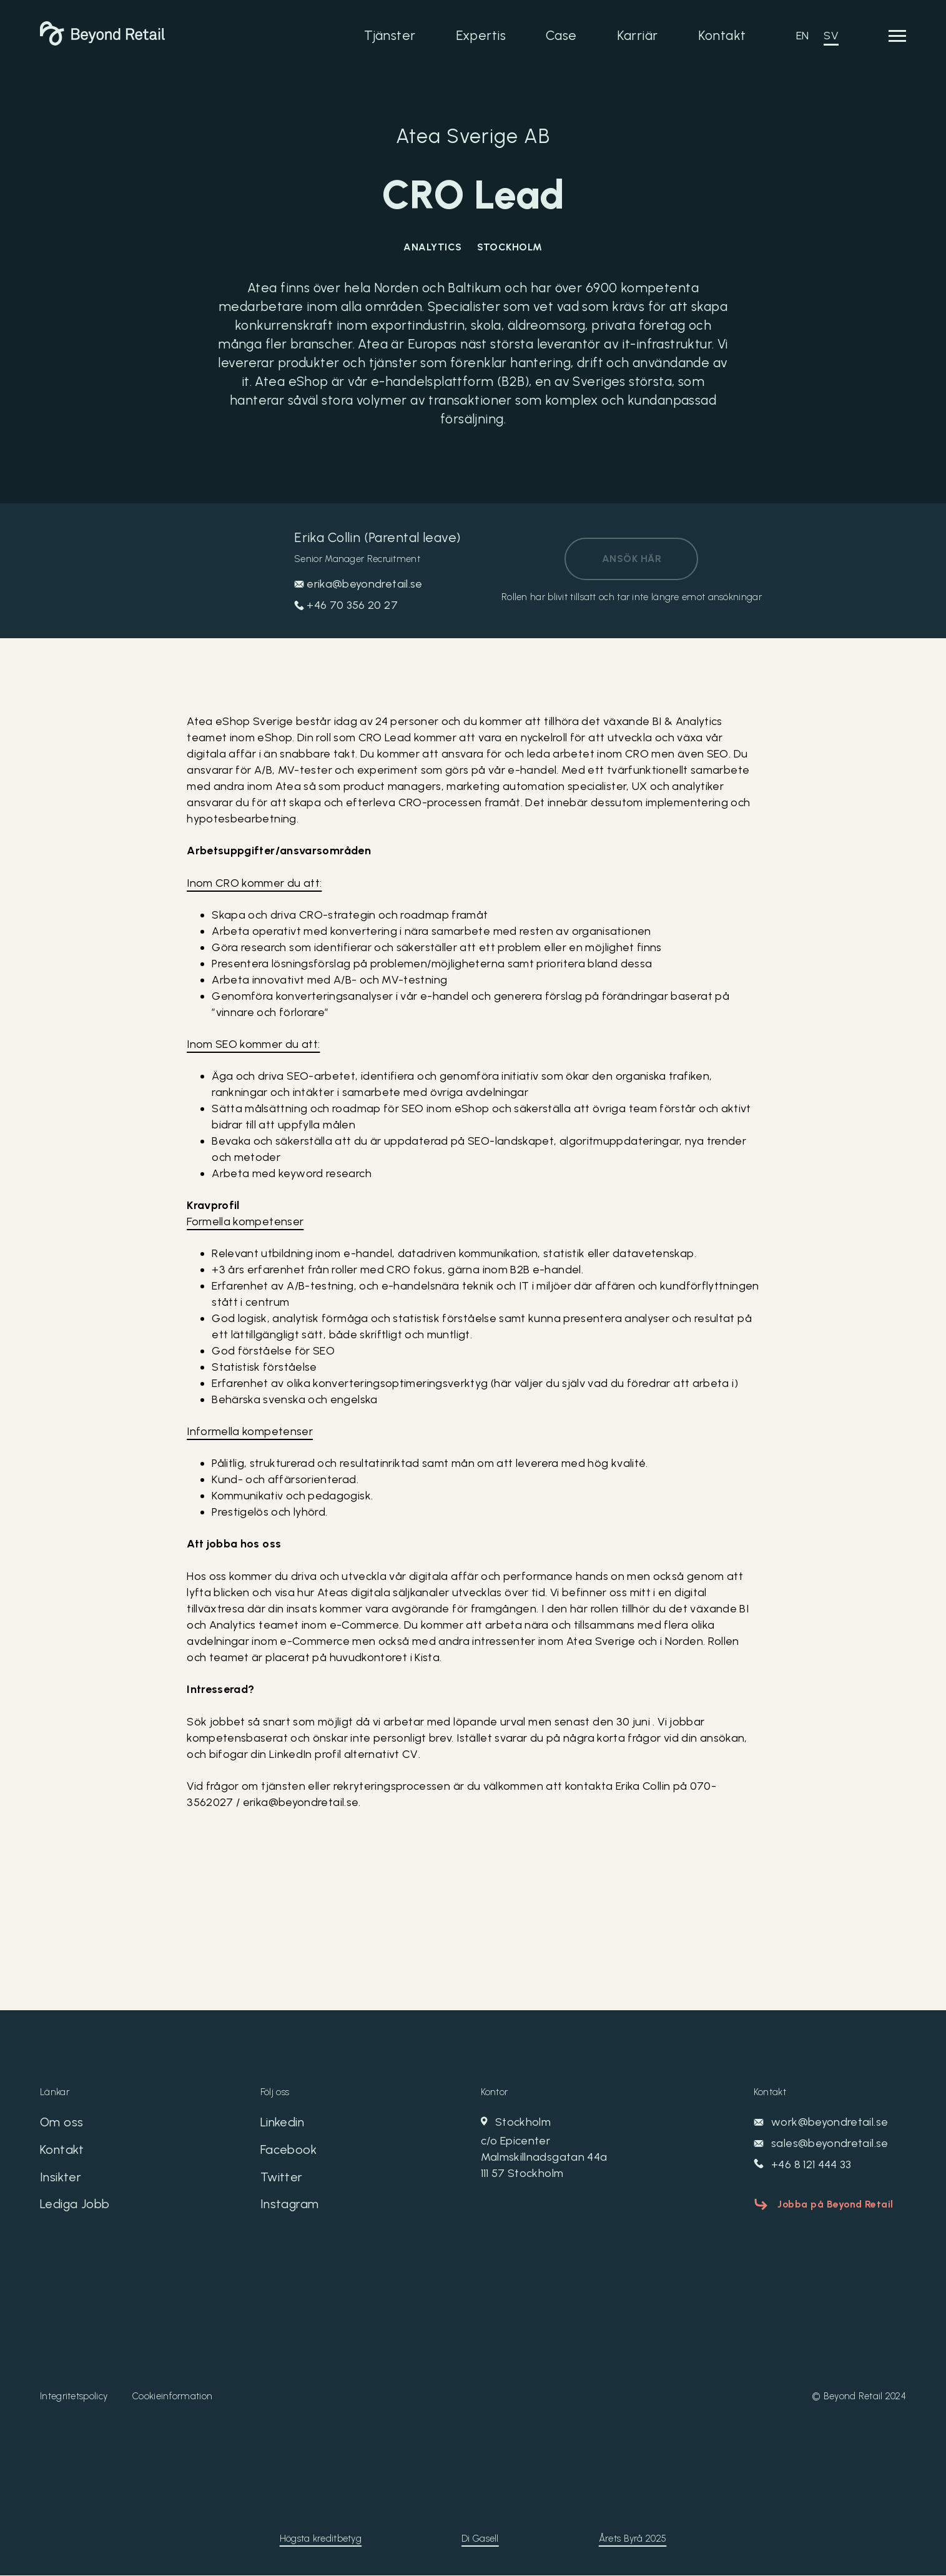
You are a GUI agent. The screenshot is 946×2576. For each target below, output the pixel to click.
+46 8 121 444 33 (803, 2164)
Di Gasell (480, 2539)
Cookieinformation (172, 2396)
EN (802, 35)
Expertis (481, 35)
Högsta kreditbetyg (321, 2539)
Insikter (60, 2177)
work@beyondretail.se (821, 2122)
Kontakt (722, 35)
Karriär (637, 35)
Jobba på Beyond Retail (836, 2203)
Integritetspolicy (73, 2396)
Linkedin (282, 2122)
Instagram (290, 2205)
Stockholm (583, 2148)
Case (561, 35)
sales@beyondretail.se (821, 2143)
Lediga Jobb (75, 2205)
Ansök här (631, 559)
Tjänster (389, 35)
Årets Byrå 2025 (633, 2539)
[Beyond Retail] (102, 42)
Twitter (281, 2177)
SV (831, 35)
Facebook (288, 2150)
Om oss (61, 2122)
